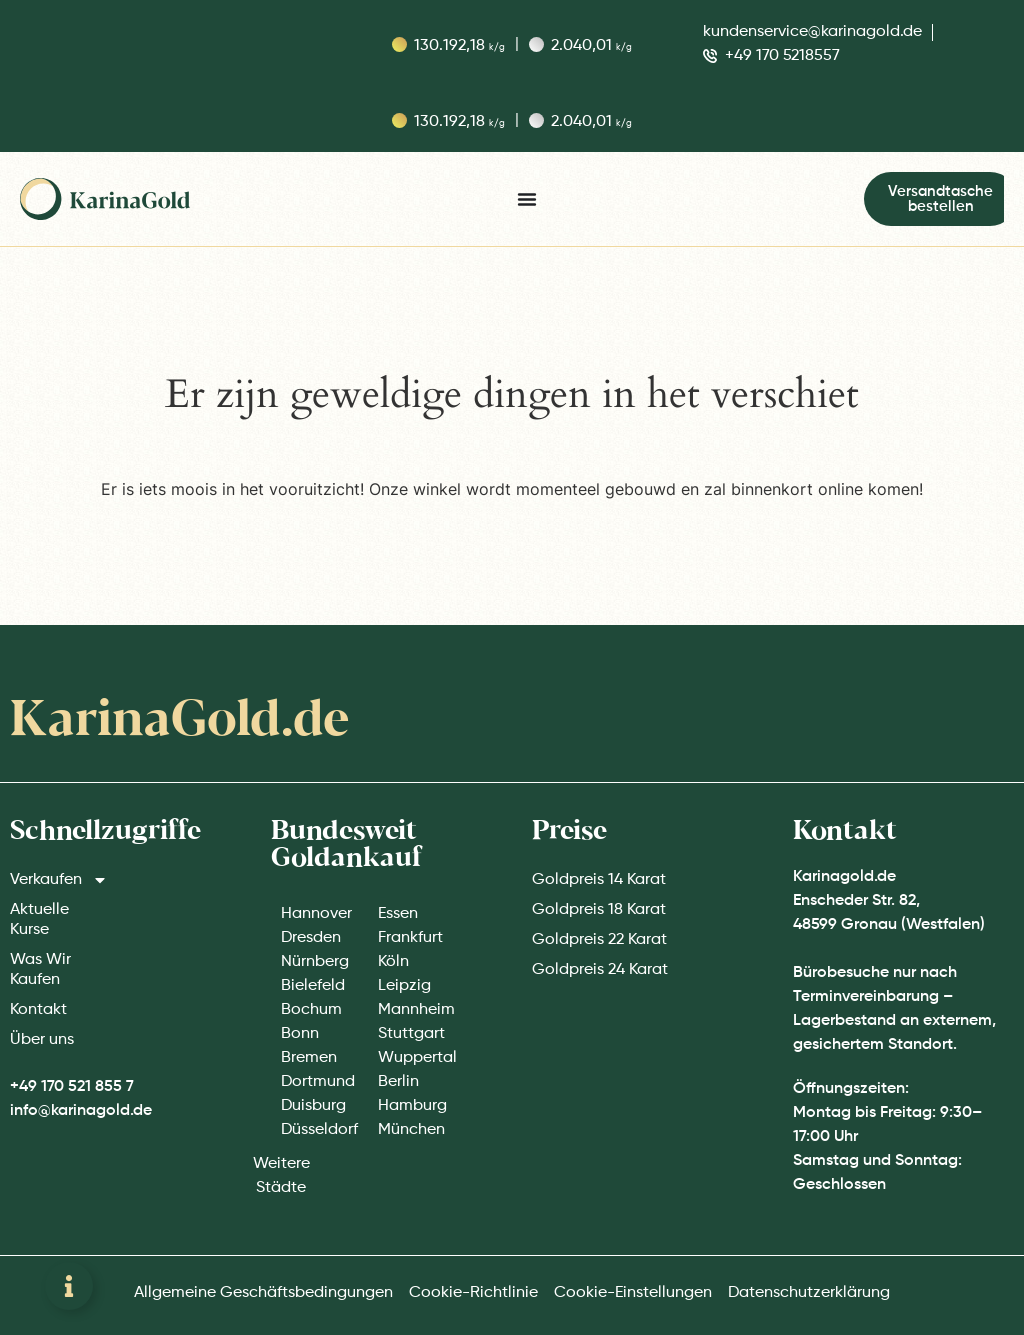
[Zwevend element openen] (69, 1286)
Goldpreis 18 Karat (599, 910)
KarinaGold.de (179, 721)
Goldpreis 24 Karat (600, 970)
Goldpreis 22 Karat (599, 940)
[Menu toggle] (527, 199)
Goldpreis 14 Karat (599, 880)
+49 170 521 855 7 (72, 1087)
